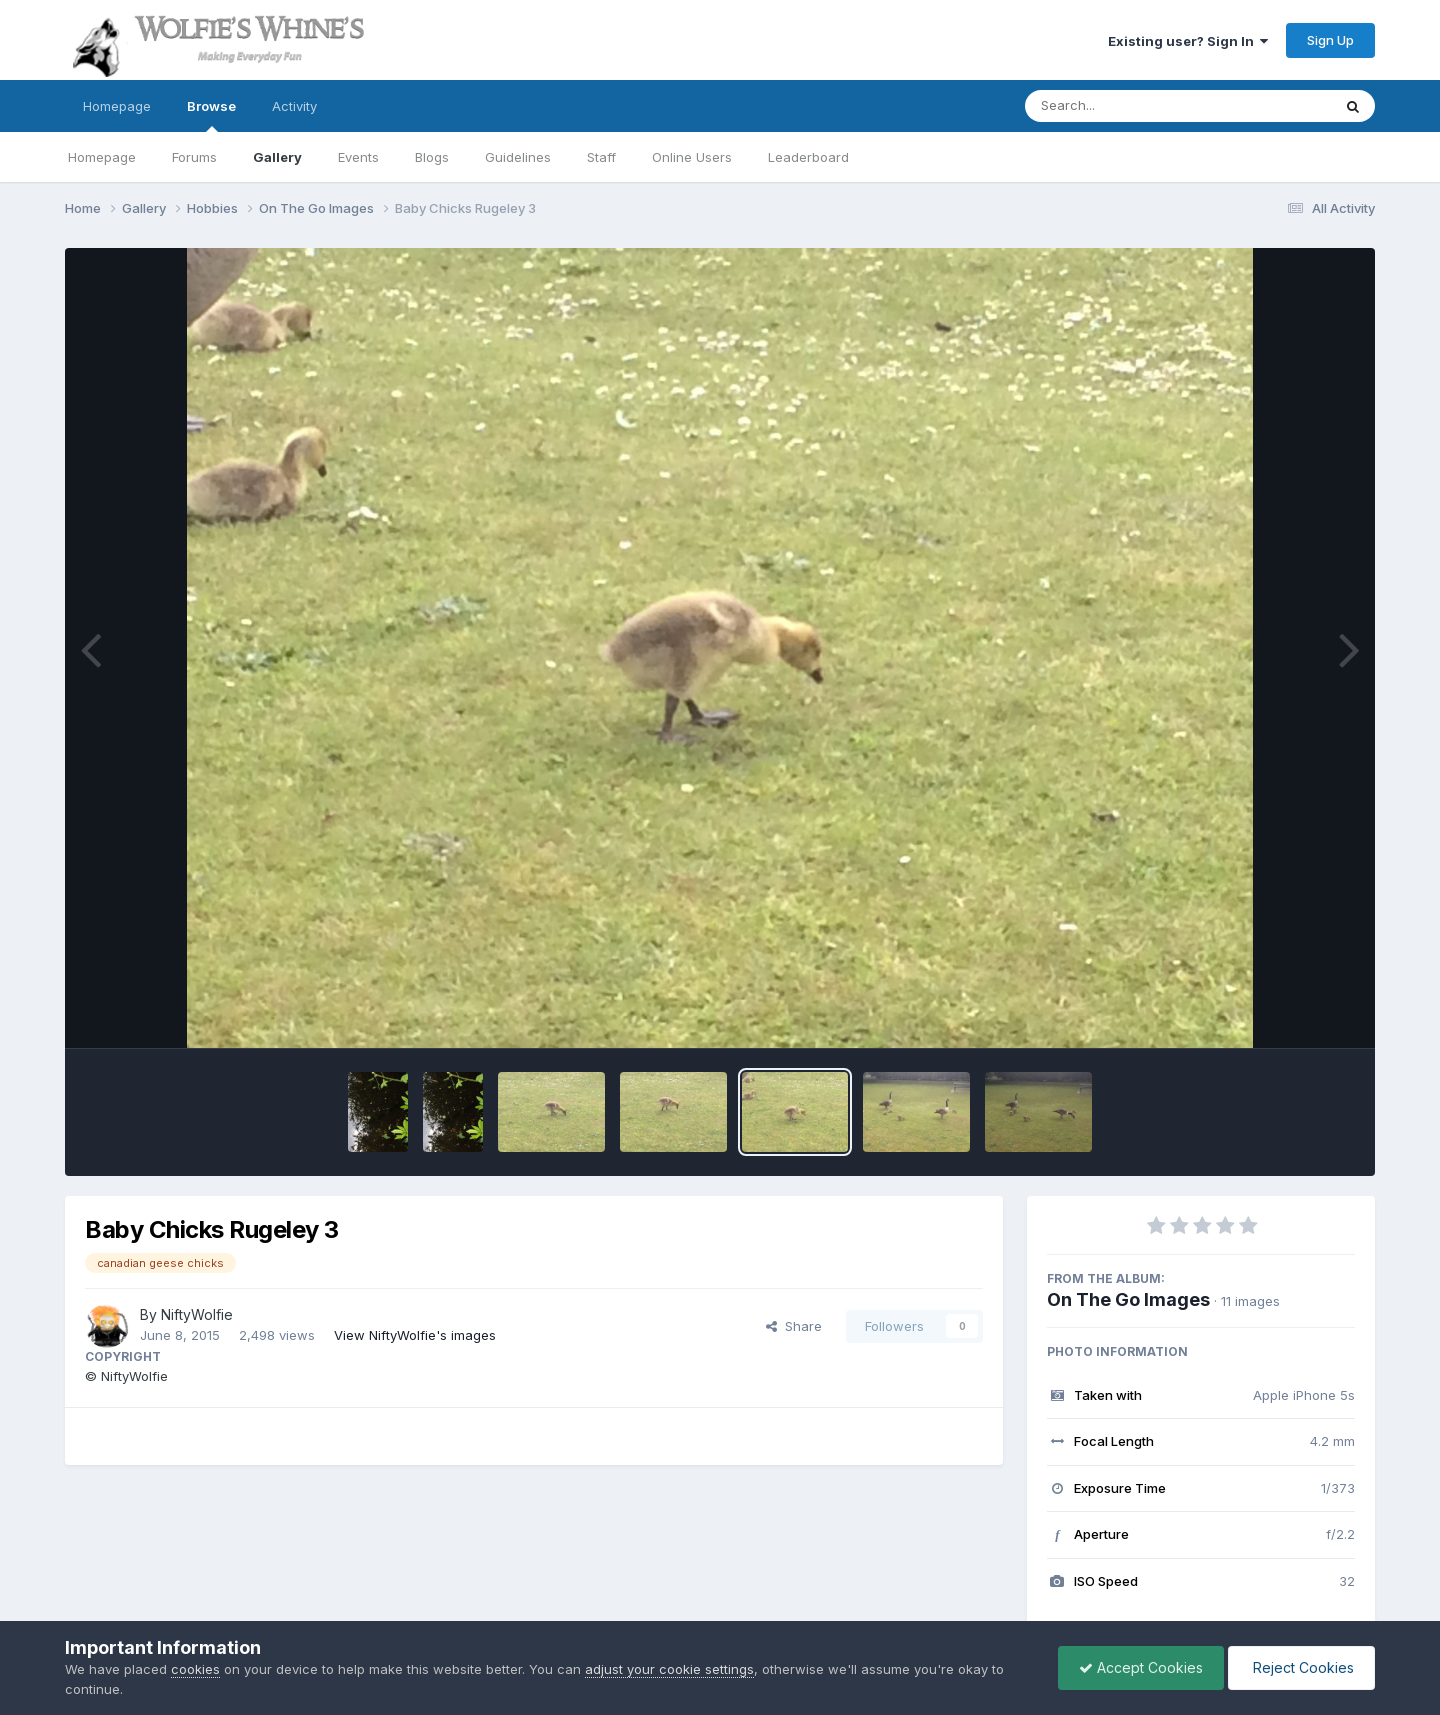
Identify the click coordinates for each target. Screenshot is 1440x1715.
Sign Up (1330, 40)
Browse (211, 115)
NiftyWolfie (197, 1314)
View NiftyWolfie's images (415, 1335)
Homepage (117, 106)
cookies (195, 1669)
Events (358, 157)
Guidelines (518, 157)
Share (794, 1326)
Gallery (277, 157)
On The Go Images (1128, 1299)
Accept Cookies (1141, 1667)
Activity (294, 106)
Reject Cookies (1301, 1667)
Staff (601, 157)
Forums (194, 157)
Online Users (692, 157)
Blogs (432, 157)
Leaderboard (808, 157)
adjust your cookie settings (669, 1669)
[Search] (1123, 106)
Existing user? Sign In (1188, 41)
